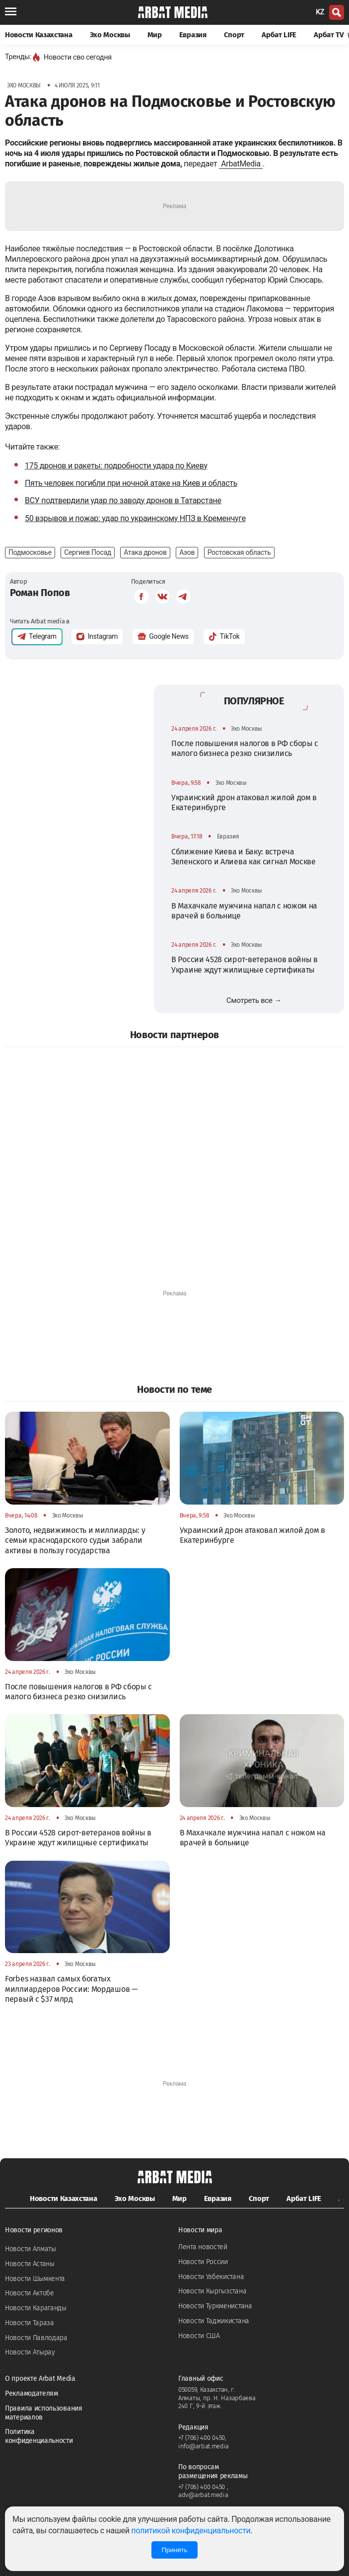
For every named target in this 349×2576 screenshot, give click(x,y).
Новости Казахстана (38, 34)
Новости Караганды (36, 2308)
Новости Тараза (29, 2323)
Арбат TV (331, 34)
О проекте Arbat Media (40, 2378)
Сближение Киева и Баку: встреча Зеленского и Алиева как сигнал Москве (243, 856)
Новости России (203, 2262)
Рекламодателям (31, 2393)
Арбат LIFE (279, 34)
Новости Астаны (30, 2264)
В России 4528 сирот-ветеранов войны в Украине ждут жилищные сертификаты (244, 964)
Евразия (193, 34)
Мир (154, 34)
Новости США (199, 2336)
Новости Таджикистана (213, 2321)
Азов (187, 552)
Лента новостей (202, 2247)
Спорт (234, 34)
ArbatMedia (241, 163)
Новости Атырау (30, 2352)
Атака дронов (145, 552)
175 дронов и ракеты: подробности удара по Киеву (116, 465)
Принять (174, 2550)
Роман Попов (40, 593)
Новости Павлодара (36, 2338)
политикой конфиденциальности (190, 2530)
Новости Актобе (29, 2293)
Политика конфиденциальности (39, 2436)
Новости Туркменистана (215, 2306)
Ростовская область (239, 552)
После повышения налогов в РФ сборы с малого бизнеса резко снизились (244, 748)
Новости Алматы (30, 2249)
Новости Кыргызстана (212, 2291)
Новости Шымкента (35, 2278)
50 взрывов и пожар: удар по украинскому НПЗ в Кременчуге (135, 518)
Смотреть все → (253, 1000)
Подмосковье (30, 552)
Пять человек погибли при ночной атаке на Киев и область (131, 483)
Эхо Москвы (110, 34)
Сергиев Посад (87, 552)
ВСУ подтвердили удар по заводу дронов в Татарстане (123, 500)
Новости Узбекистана (211, 2277)
